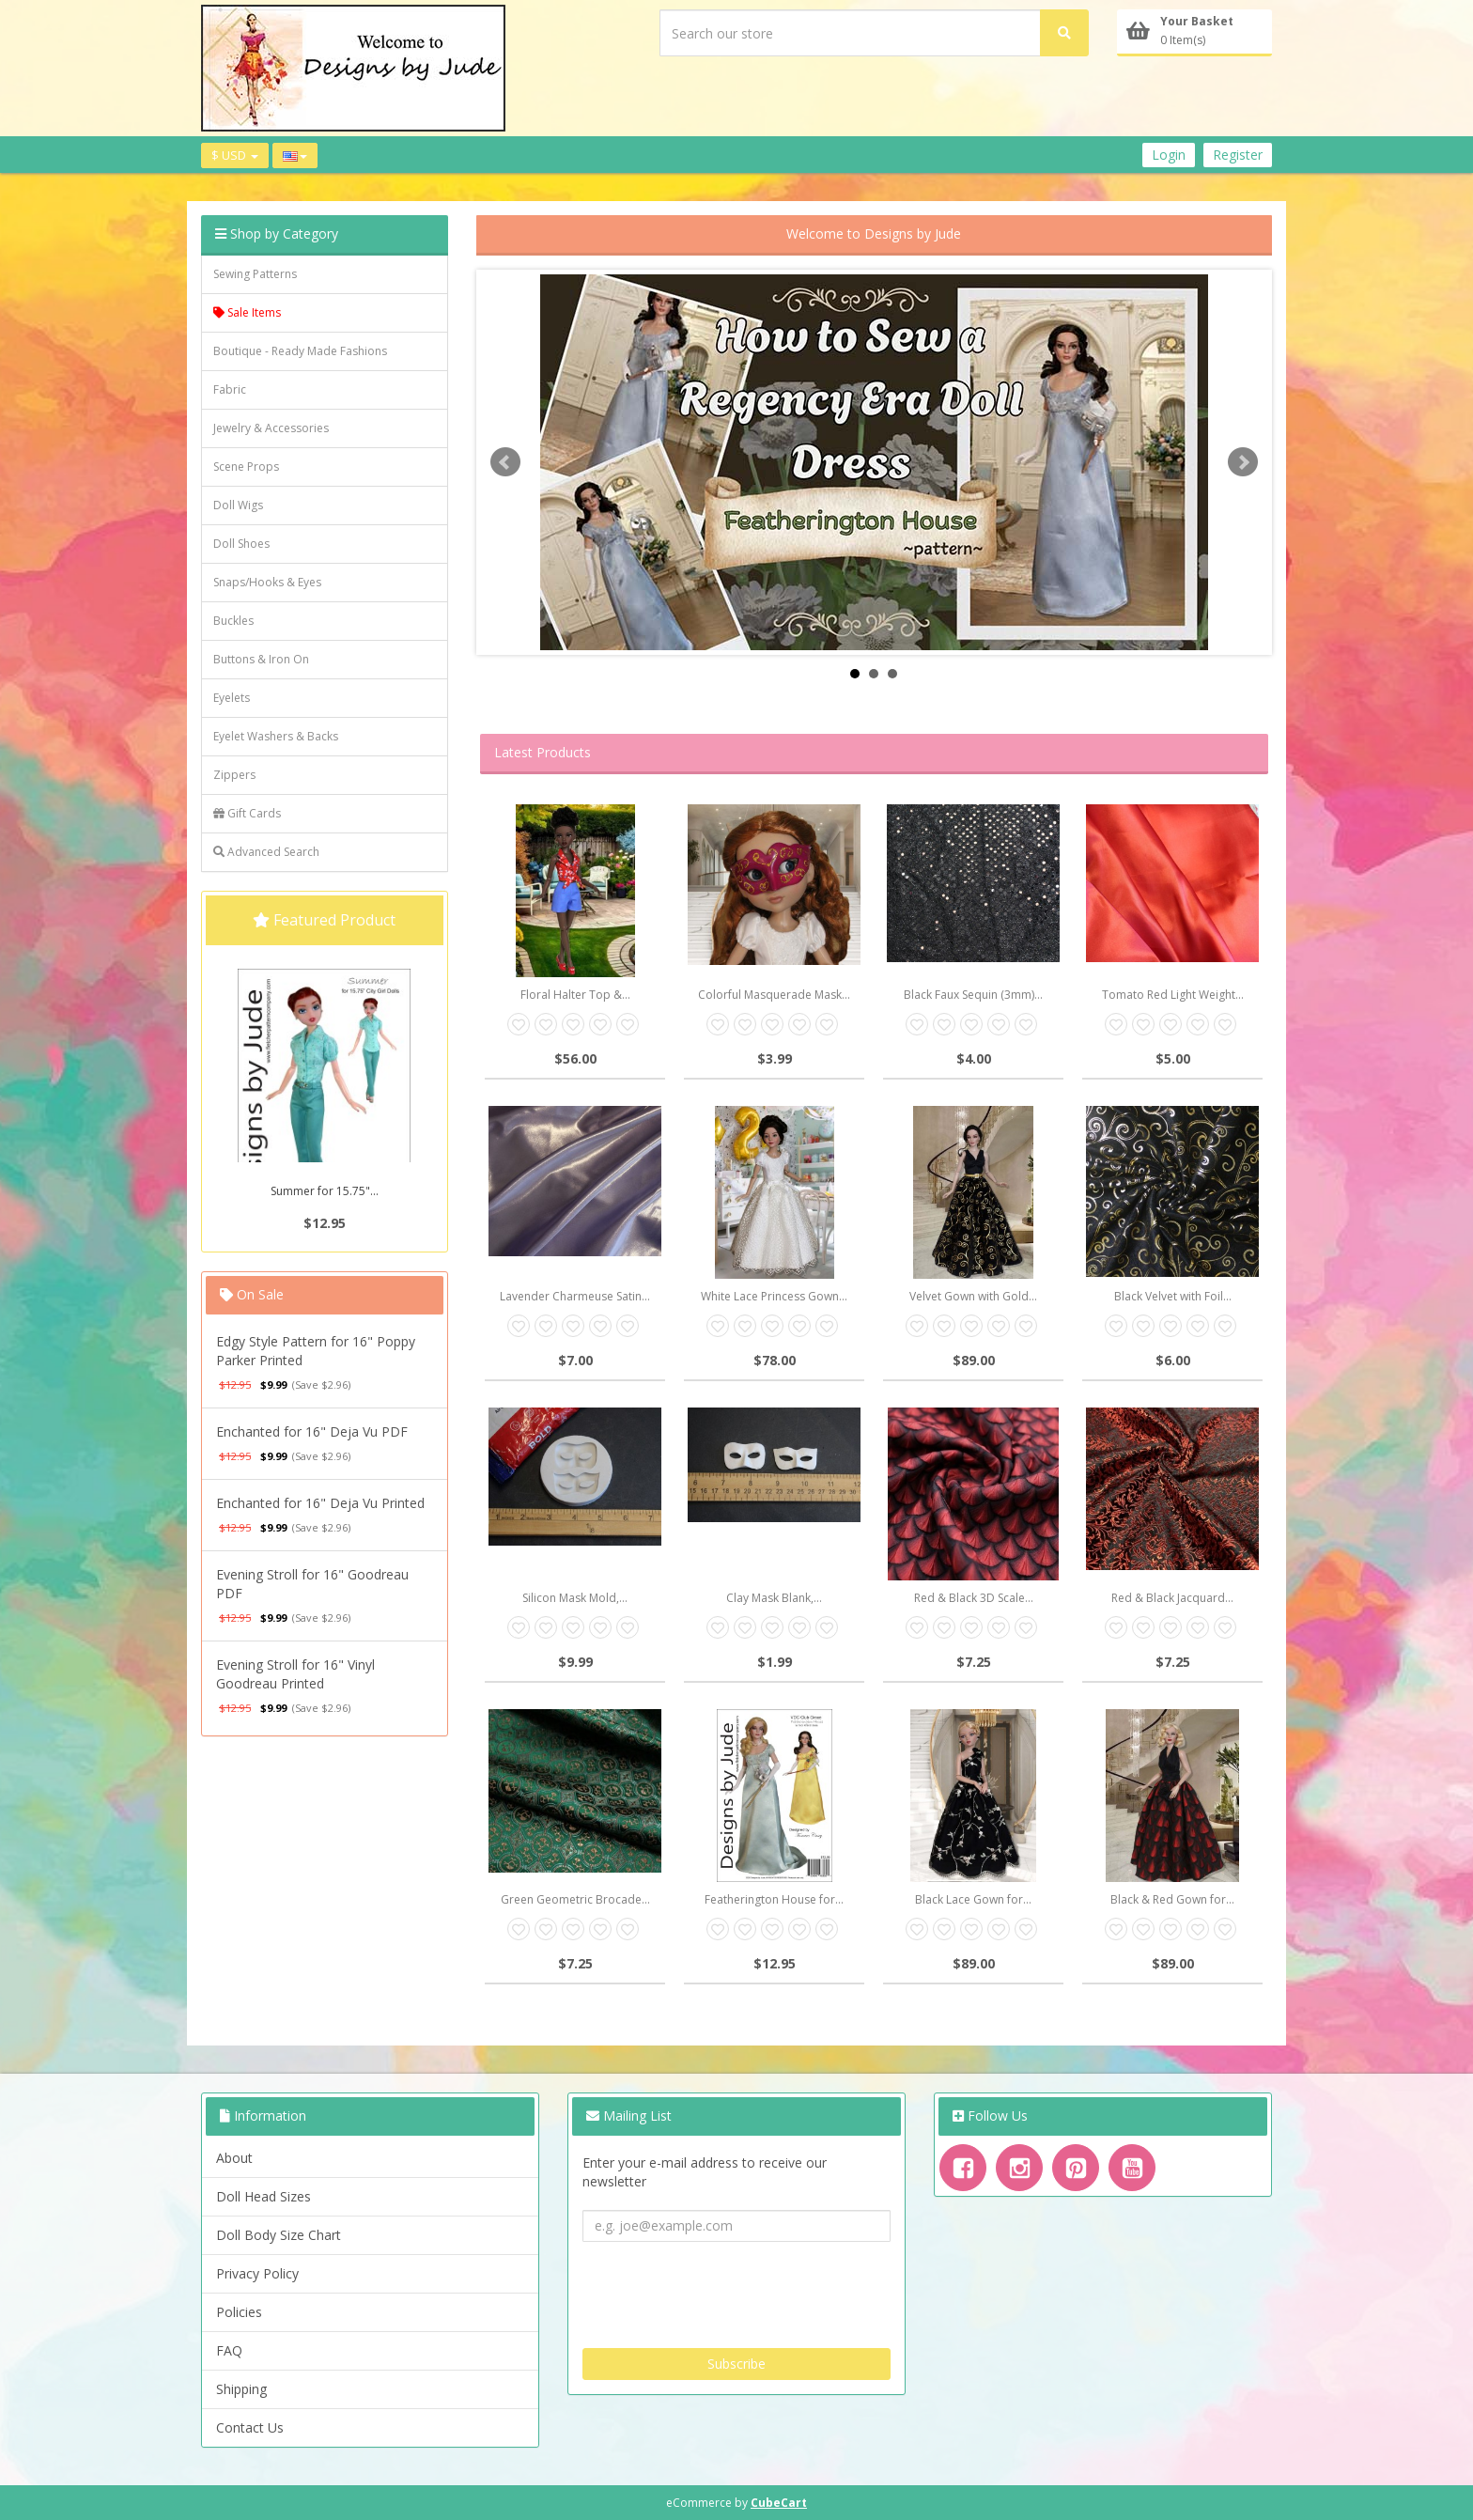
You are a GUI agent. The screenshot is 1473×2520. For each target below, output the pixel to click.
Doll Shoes (241, 544)
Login (1169, 154)
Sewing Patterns (255, 274)
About (234, 2158)
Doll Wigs (238, 505)
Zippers (234, 775)
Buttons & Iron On (261, 659)
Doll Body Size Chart (278, 2235)
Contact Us (250, 2427)
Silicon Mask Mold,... (575, 1598)
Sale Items (247, 312)
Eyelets (231, 698)
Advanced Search (266, 852)
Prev (505, 462)
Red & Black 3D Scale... (973, 1598)
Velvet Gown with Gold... (973, 1296)
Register (1238, 154)
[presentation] (725, 2288)
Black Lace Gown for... (973, 1899)
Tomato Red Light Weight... (1173, 995)
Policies (239, 2312)
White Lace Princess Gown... (774, 1296)
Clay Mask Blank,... (774, 1598)
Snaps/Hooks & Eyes (267, 582)
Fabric (229, 389)
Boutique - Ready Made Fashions (300, 351)
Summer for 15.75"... (325, 1191)
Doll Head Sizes (263, 2196)
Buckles (233, 621)
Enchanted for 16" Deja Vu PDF (312, 1431)
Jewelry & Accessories (271, 428)
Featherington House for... (774, 1899)
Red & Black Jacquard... (1172, 1598)
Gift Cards (247, 813)
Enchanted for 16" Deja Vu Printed (320, 1503)
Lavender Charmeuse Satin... (575, 1296)
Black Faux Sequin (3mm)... (973, 995)
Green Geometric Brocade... (575, 1899)
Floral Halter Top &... (575, 995)
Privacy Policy (257, 2273)
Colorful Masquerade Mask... (774, 995)
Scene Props (246, 466)
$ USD (234, 155)
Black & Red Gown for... (1172, 1899)
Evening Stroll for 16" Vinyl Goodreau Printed (295, 1674)
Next (1243, 462)
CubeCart (779, 2503)
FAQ (229, 2350)
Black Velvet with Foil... (1173, 1296)
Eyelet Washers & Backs (275, 736)
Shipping (241, 2389)
